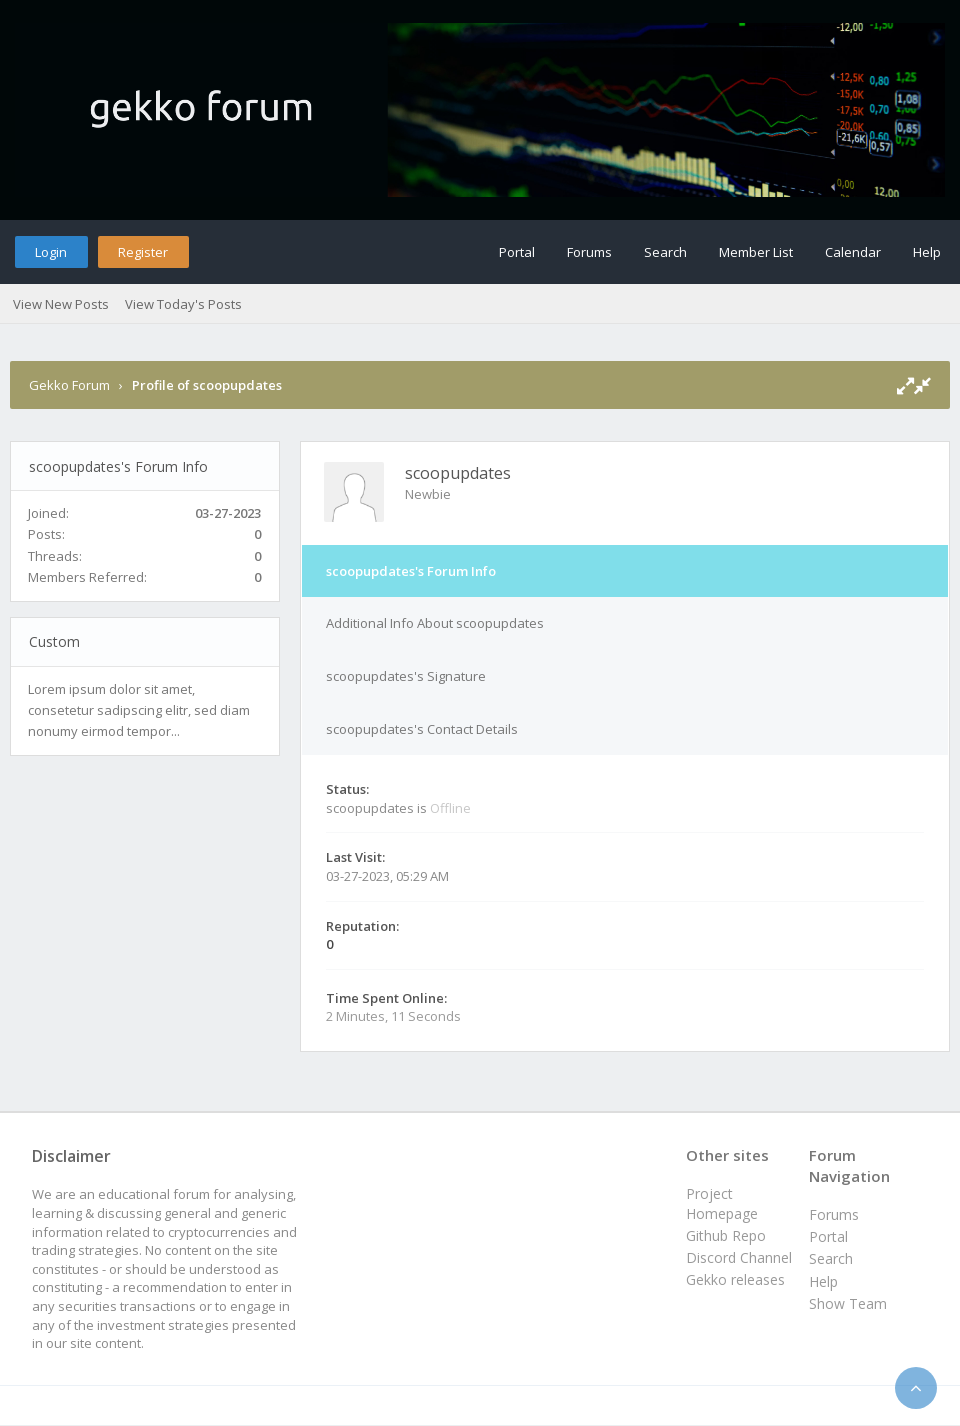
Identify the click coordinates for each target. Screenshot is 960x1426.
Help (927, 252)
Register (143, 252)
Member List (756, 252)
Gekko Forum (69, 385)
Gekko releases (735, 1279)
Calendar (853, 252)
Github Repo (726, 1235)
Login (51, 252)
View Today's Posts (183, 304)
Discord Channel (739, 1257)
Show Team (848, 1303)
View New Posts (61, 304)
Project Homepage (722, 1203)
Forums (589, 252)
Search (665, 252)
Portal (517, 252)
